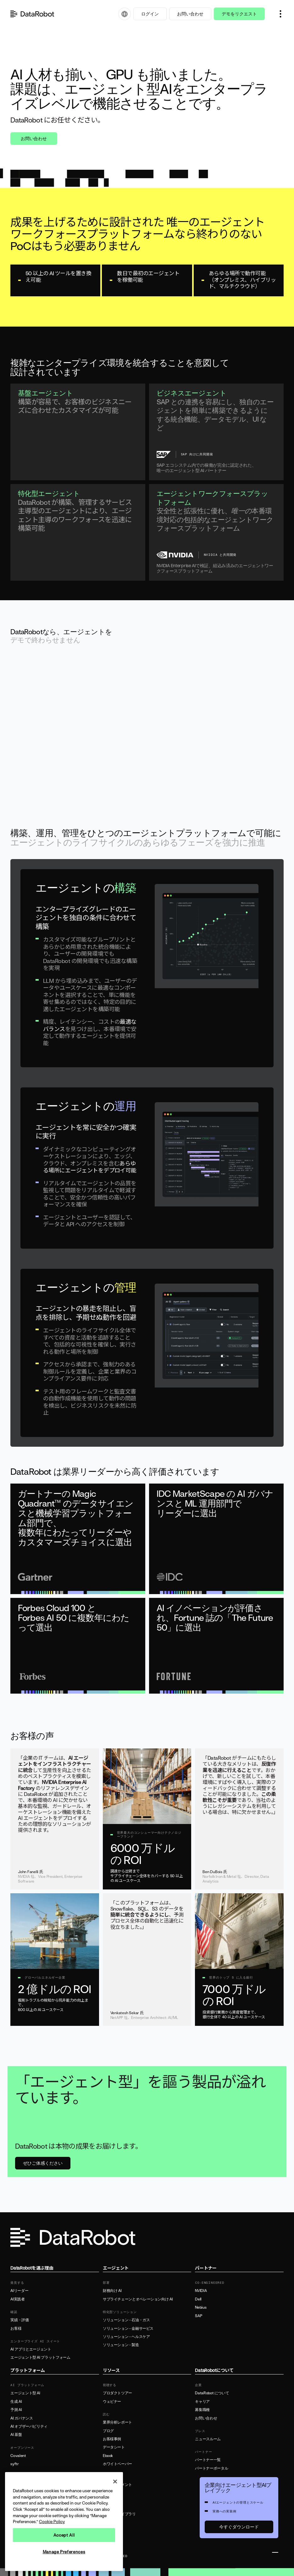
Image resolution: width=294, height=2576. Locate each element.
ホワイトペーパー (117, 2464)
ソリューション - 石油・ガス (126, 2320)
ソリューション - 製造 (121, 2345)
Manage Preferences (64, 2551)
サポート (110, 2493)
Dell (198, 2299)
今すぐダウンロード (239, 2526)
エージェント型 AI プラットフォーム (40, 2357)
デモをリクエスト (239, 13)
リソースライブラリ (119, 2514)
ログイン (150, 13)
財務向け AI (112, 2290)
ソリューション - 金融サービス (128, 2328)
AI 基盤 (16, 2434)
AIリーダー (19, 2290)
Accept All (64, 2535)
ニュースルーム (207, 2439)
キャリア (202, 2401)
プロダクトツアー (117, 2393)
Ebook (108, 2455)
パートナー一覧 (207, 2460)
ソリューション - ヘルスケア (126, 2336)
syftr (14, 2464)
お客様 (15, 2328)
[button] (280, 14)
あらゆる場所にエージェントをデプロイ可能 (89, 1167)
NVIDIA (201, 2290)
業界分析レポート (117, 2422)
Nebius (200, 2307)
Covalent (18, 2455)
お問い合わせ (190, 13)
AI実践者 (17, 2299)
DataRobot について (212, 2393)
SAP (198, 2316)
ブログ (108, 2431)
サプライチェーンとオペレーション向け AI (138, 2299)
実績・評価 (19, 2320)
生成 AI (16, 2401)
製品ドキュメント (117, 2484)
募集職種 (202, 2410)
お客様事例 (112, 2439)
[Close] (115, 2481)
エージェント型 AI (25, 2393)
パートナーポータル (211, 2468)
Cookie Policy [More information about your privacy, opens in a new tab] (52, 2521)
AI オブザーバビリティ (28, 2426)
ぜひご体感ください (43, 2163)
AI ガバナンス (21, 2418)
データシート (114, 2447)
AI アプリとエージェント (30, 2349)
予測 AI (16, 2410)
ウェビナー (112, 2401)
